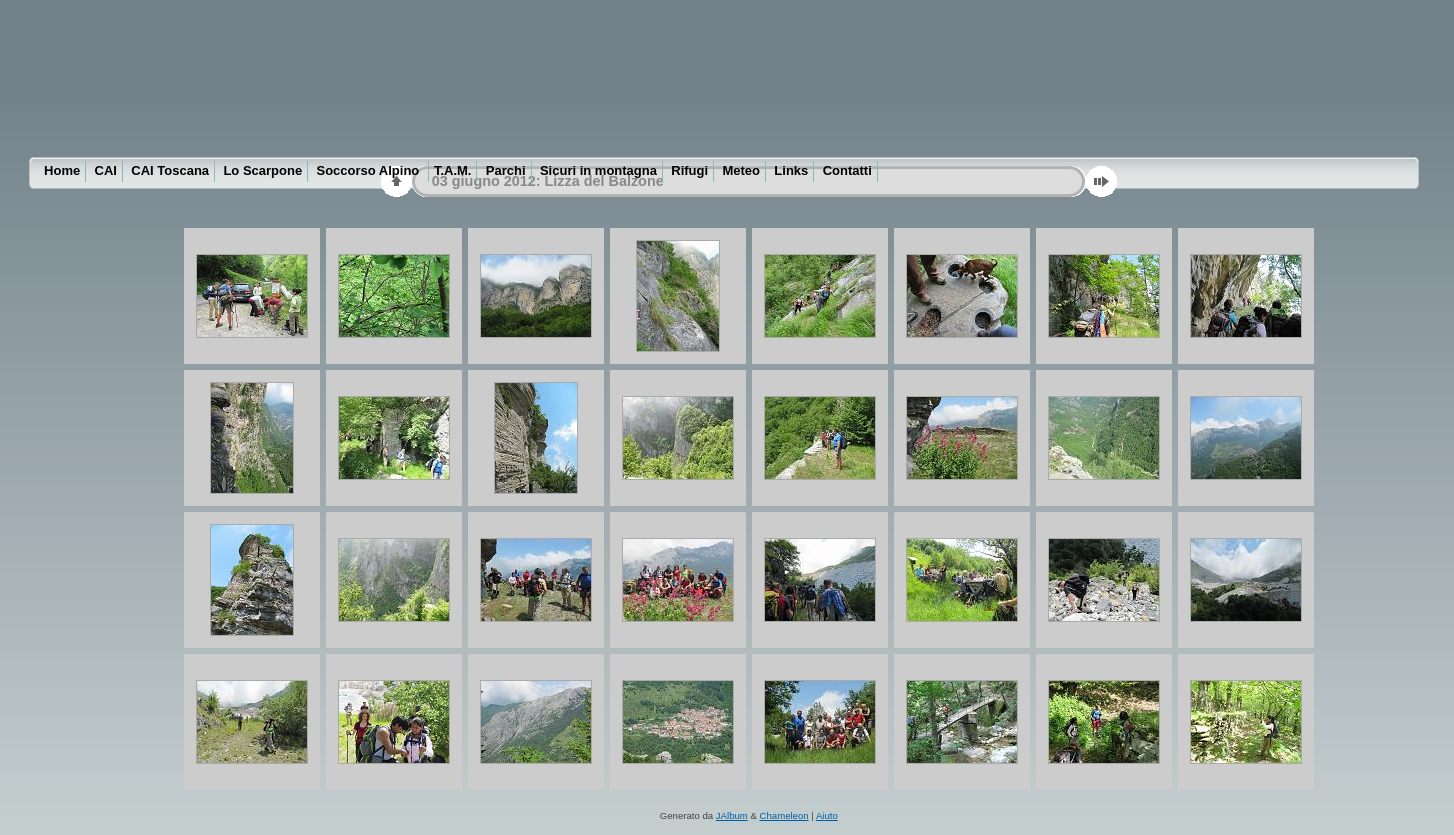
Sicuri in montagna (598, 170)
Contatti (847, 170)
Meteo (741, 170)
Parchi (506, 170)
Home (62, 170)
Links (791, 170)
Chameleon (784, 815)
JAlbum (732, 815)
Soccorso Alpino (370, 170)
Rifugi (689, 170)
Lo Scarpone (262, 170)
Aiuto (827, 815)
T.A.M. (453, 170)
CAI (106, 170)
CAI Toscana (170, 170)
